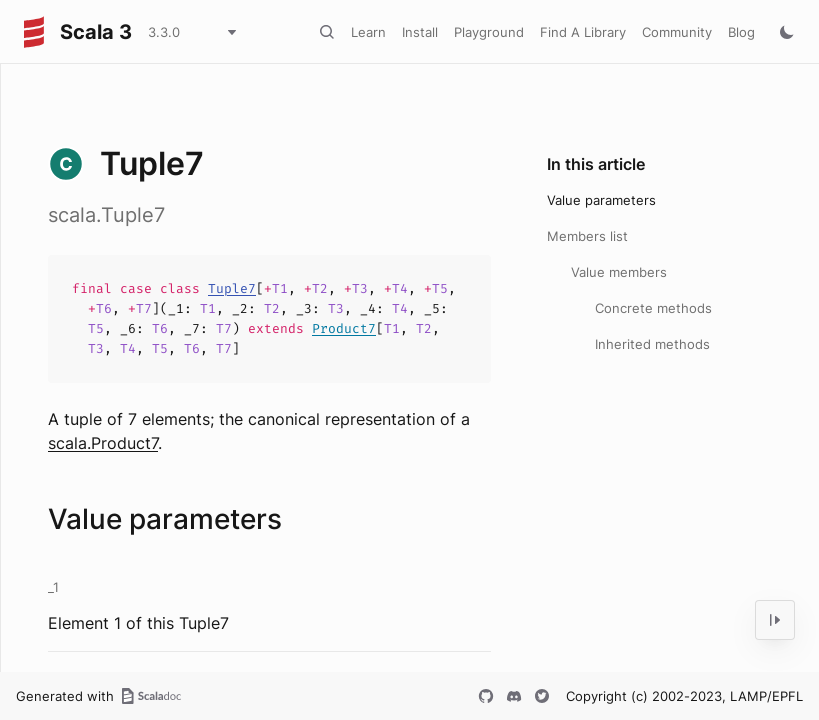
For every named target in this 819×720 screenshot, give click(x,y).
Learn (368, 32)
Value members (619, 272)
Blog (741, 32)
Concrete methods (653, 308)
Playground (489, 32)
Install (420, 32)
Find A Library (583, 32)
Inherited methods (652, 344)
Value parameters (601, 200)
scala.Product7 (103, 443)
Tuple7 (232, 288)
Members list (587, 236)
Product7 (344, 328)
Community (677, 32)
